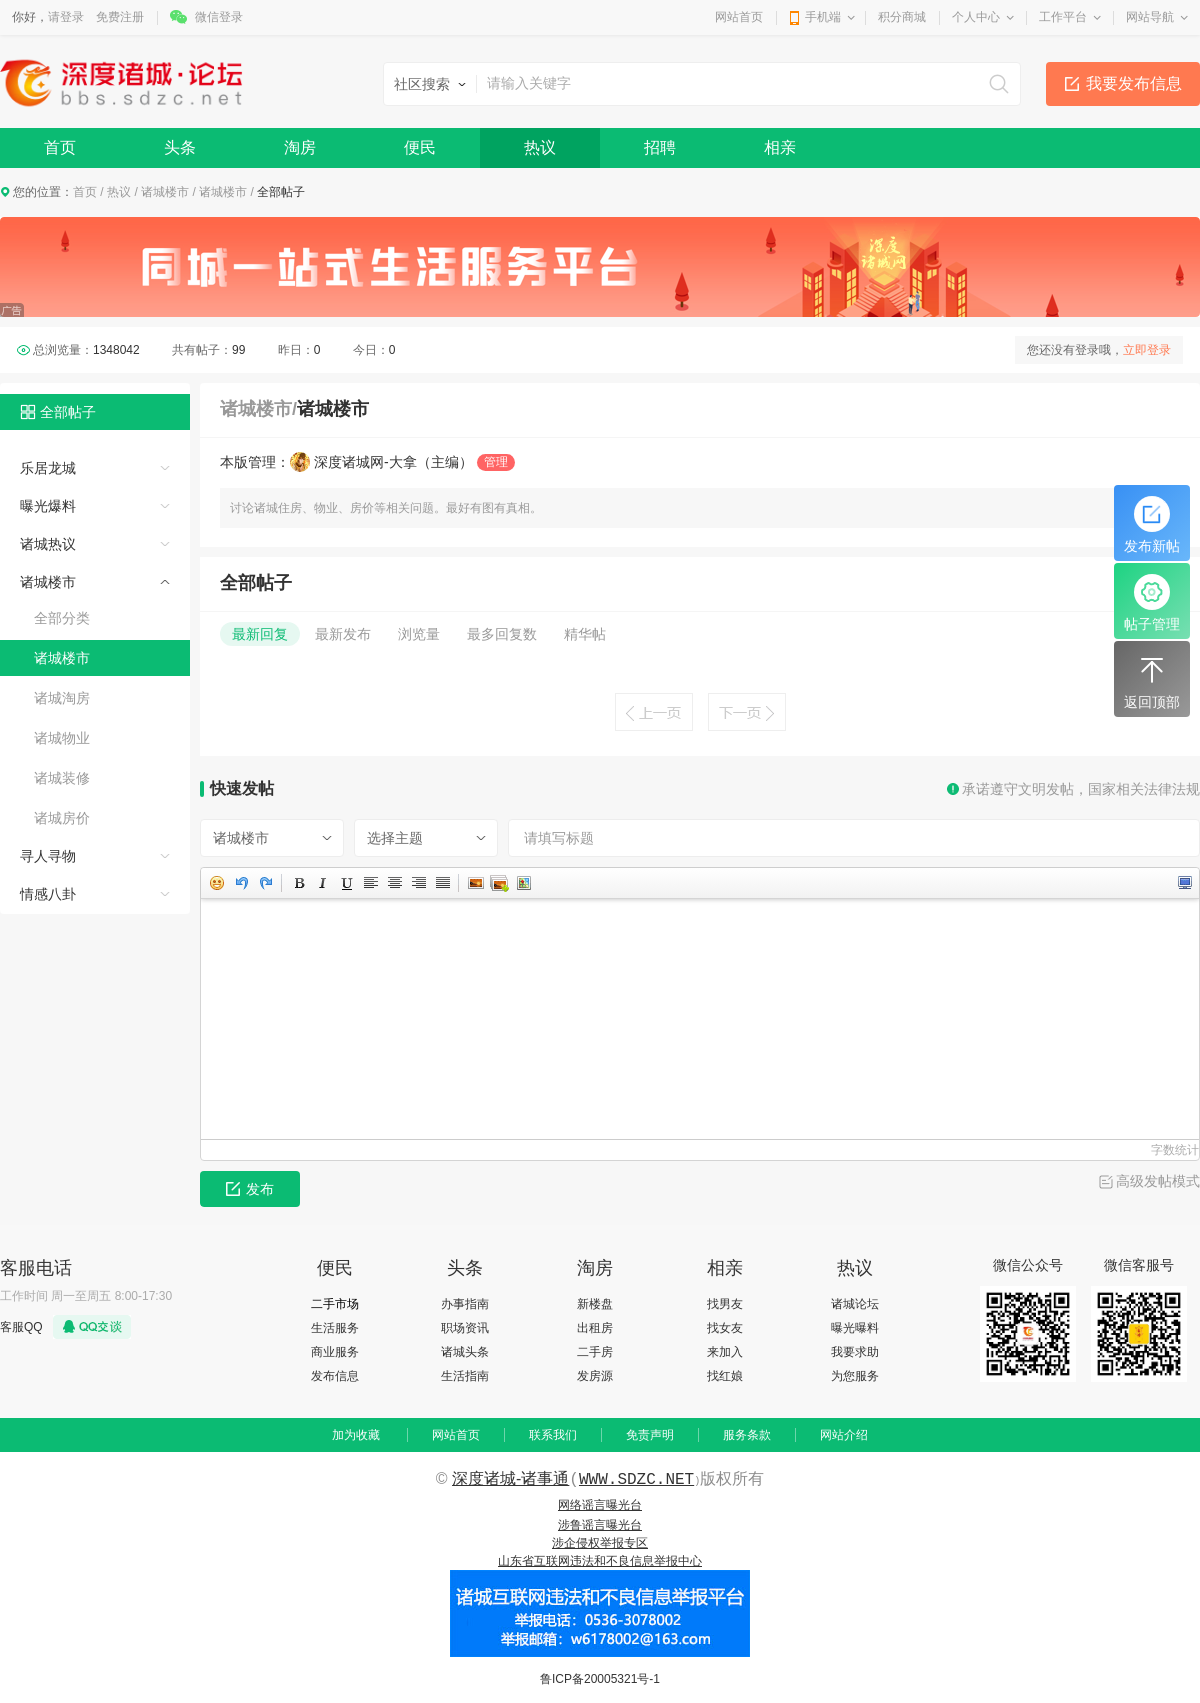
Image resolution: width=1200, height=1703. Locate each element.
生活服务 (335, 1328)
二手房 (595, 1352)
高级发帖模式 (1158, 1181)
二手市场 (335, 1304)
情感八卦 (48, 894)
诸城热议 (48, 544)
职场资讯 (465, 1328)
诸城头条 (465, 1352)
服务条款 (747, 1435)
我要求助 (855, 1352)
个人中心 (976, 17)
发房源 (595, 1376)
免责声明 (650, 1435)
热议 (540, 147)
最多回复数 (502, 634)
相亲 (780, 147)
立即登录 (1147, 350)
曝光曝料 (855, 1328)
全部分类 (62, 618)
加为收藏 (356, 1435)
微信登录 (219, 17)
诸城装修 (62, 778)
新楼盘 (595, 1304)
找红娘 (725, 1376)
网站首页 (739, 17)
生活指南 (465, 1376)
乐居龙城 (48, 468)
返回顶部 (1152, 681)
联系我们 (553, 1435)
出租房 (595, 1328)
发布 (250, 1189)
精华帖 (585, 634)
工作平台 (1063, 17)
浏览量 (419, 634)
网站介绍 (844, 1435)
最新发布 (343, 634)
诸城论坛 (855, 1304)
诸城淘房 (62, 698)
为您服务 (855, 1376)
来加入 (725, 1352)
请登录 (66, 17)
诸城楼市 (165, 192)
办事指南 (465, 1304)
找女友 (725, 1328)
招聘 (660, 147)
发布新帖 (1152, 525)
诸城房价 (62, 818)
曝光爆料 (48, 506)
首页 (60, 147)
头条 (180, 147)
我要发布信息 (1134, 83)
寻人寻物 (48, 856)
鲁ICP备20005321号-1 (600, 1679)
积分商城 (902, 17)
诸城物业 (62, 738)
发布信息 (335, 1376)
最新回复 (260, 634)
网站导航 (1150, 17)
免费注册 (120, 17)
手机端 (823, 17)
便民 (420, 147)
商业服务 (335, 1352)
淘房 (300, 147)
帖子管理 (1152, 603)
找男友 (725, 1304)
